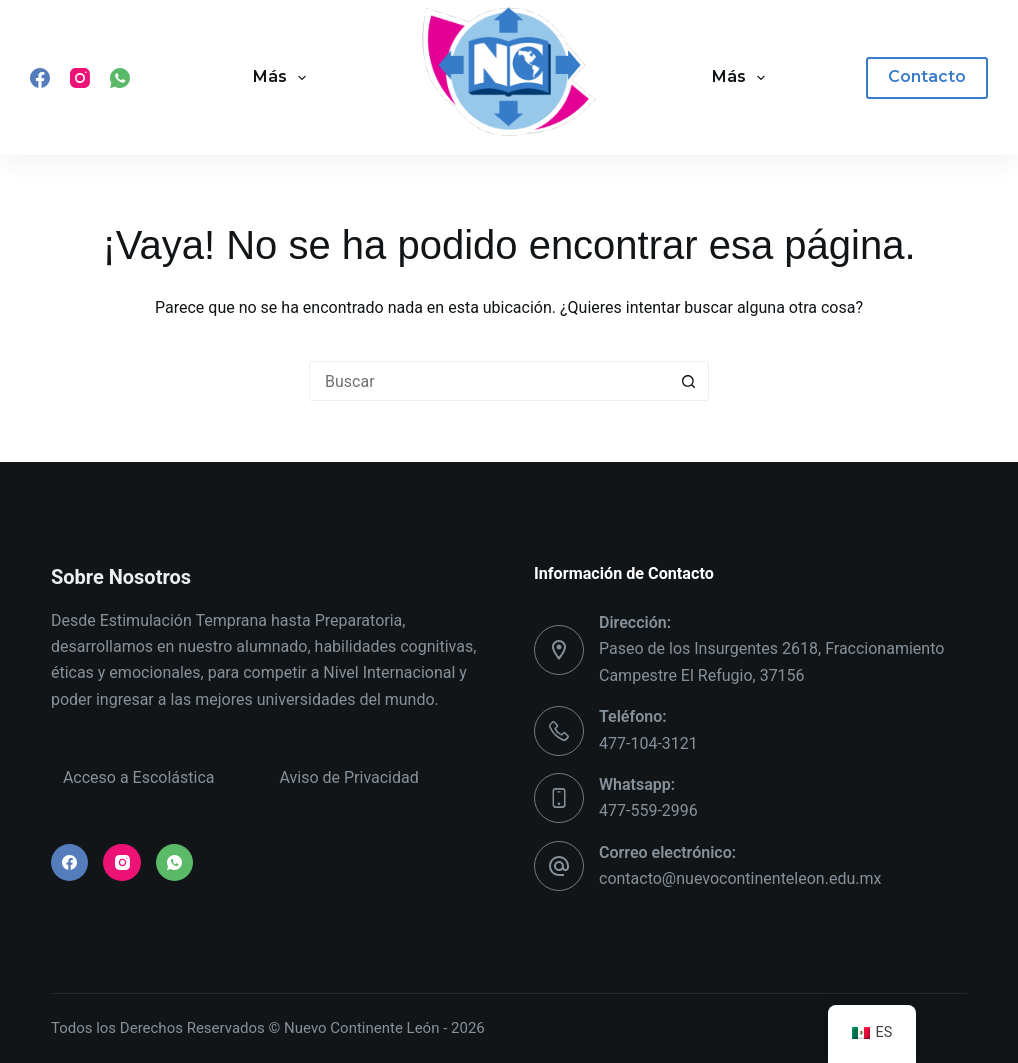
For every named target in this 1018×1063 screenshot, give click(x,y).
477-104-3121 (648, 743)
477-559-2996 (648, 810)
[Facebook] (40, 78)
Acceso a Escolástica (139, 777)
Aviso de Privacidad (348, 777)
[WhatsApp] (120, 78)
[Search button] (689, 381)
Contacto (927, 76)
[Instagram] (80, 78)
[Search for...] (489, 381)
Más (283, 78)
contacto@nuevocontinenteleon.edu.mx (740, 878)
